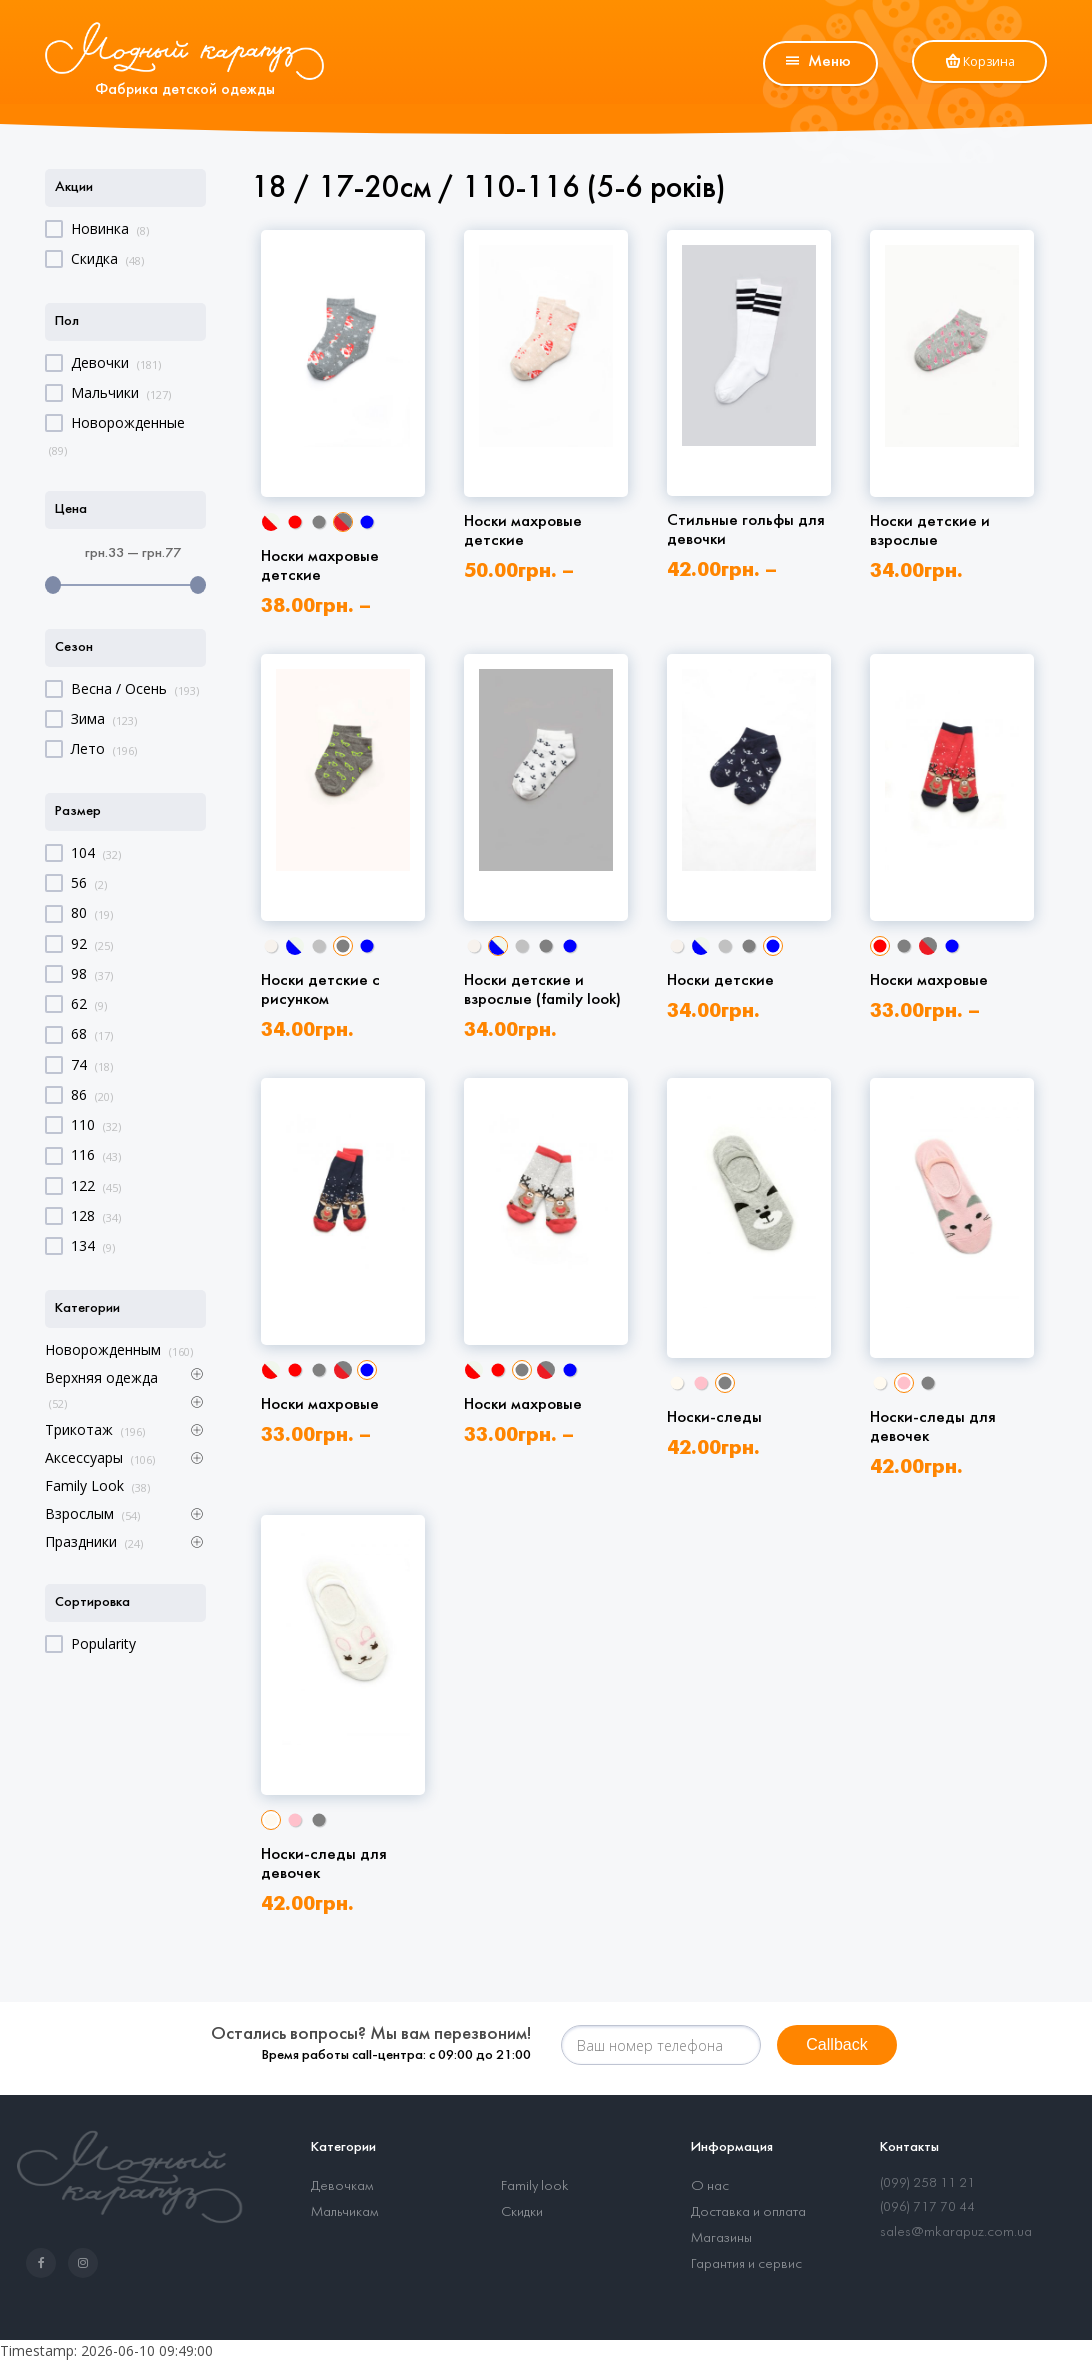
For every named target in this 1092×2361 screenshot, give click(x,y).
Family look (535, 2186)
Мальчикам (344, 2212)
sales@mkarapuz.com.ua (956, 2232)
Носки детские (720, 980)
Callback (836, 2044)
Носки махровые (929, 980)
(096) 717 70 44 (927, 2207)
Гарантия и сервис (746, 2264)
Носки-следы (714, 1417)
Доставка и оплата (748, 2212)
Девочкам (342, 2186)
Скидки (522, 2212)
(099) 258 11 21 (927, 2183)
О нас (710, 2186)
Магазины (721, 2238)
